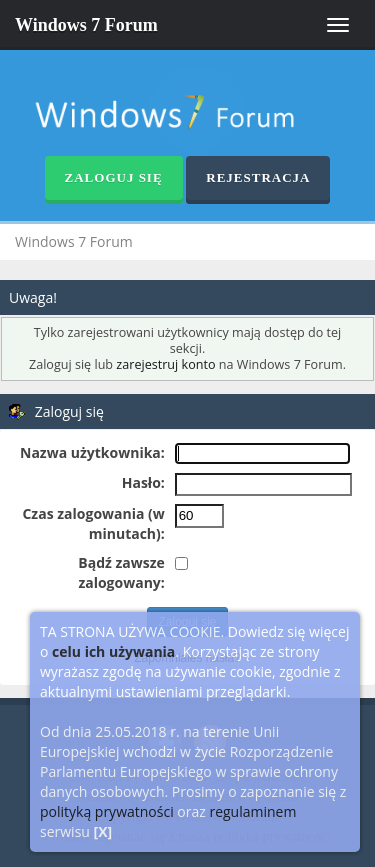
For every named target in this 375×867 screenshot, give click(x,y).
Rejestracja (258, 177)
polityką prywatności (107, 811)
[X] (103, 831)
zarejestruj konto (165, 364)
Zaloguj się (114, 177)
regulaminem (252, 811)
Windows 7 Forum (86, 25)
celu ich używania (113, 651)
